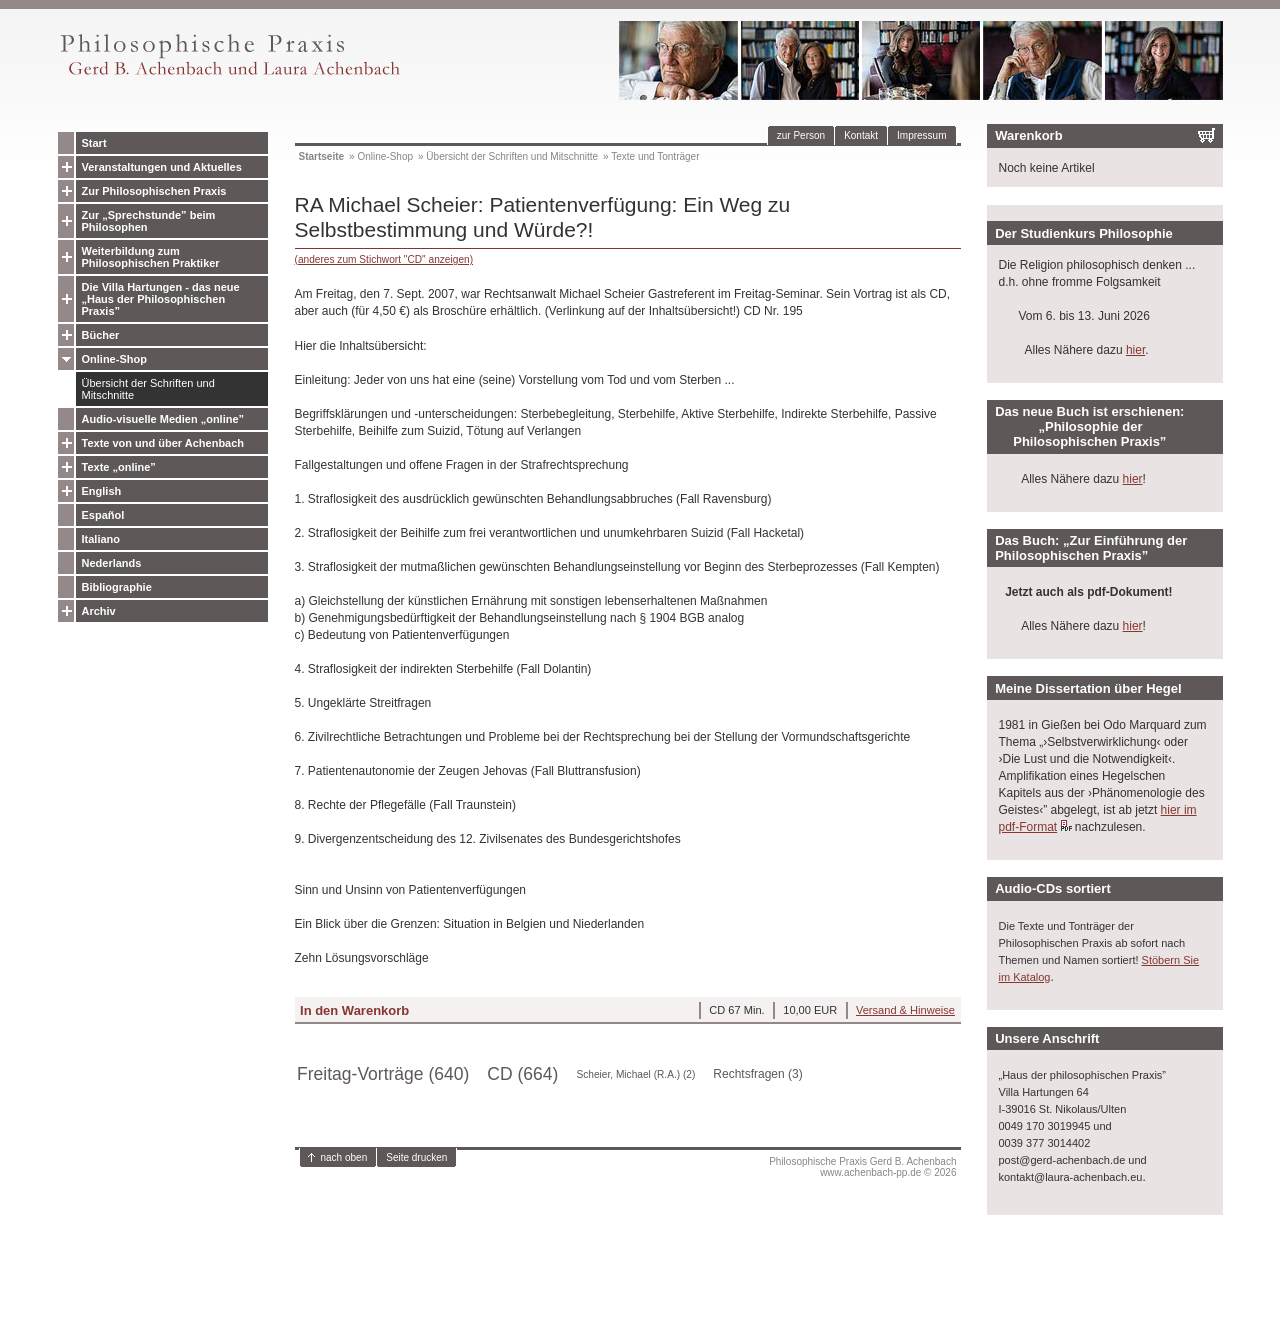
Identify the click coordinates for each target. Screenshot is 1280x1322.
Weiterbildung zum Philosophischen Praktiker (151, 257)
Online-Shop (114, 359)
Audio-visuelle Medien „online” (163, 419)
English (102, 491)
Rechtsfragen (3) (757, 1074)
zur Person (801, 135)
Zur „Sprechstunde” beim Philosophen (149, 221)
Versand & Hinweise (905, 1010)
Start (94, 143)
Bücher (101, 335)
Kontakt (861, 135)
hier (1135, 350)
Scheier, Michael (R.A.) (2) (635, 1074)
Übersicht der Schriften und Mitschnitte (148, 389)
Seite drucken (416, 1157)
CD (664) (522, 1074)
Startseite (322, 156)
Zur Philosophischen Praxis (154, 191)
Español (103, 515)
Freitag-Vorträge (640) (383, 1074)
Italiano (101, 539)
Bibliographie (117, 587)
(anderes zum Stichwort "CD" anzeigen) (384, 259)
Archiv (99, 611)
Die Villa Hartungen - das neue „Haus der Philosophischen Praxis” (161, 299)
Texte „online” (119, 467)
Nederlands (112, 563)
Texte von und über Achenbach (163, 443)
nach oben (344, 1157)
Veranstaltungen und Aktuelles (162, 167)
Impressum (921, 135)
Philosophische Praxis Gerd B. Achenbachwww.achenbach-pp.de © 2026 (862, 1167)
